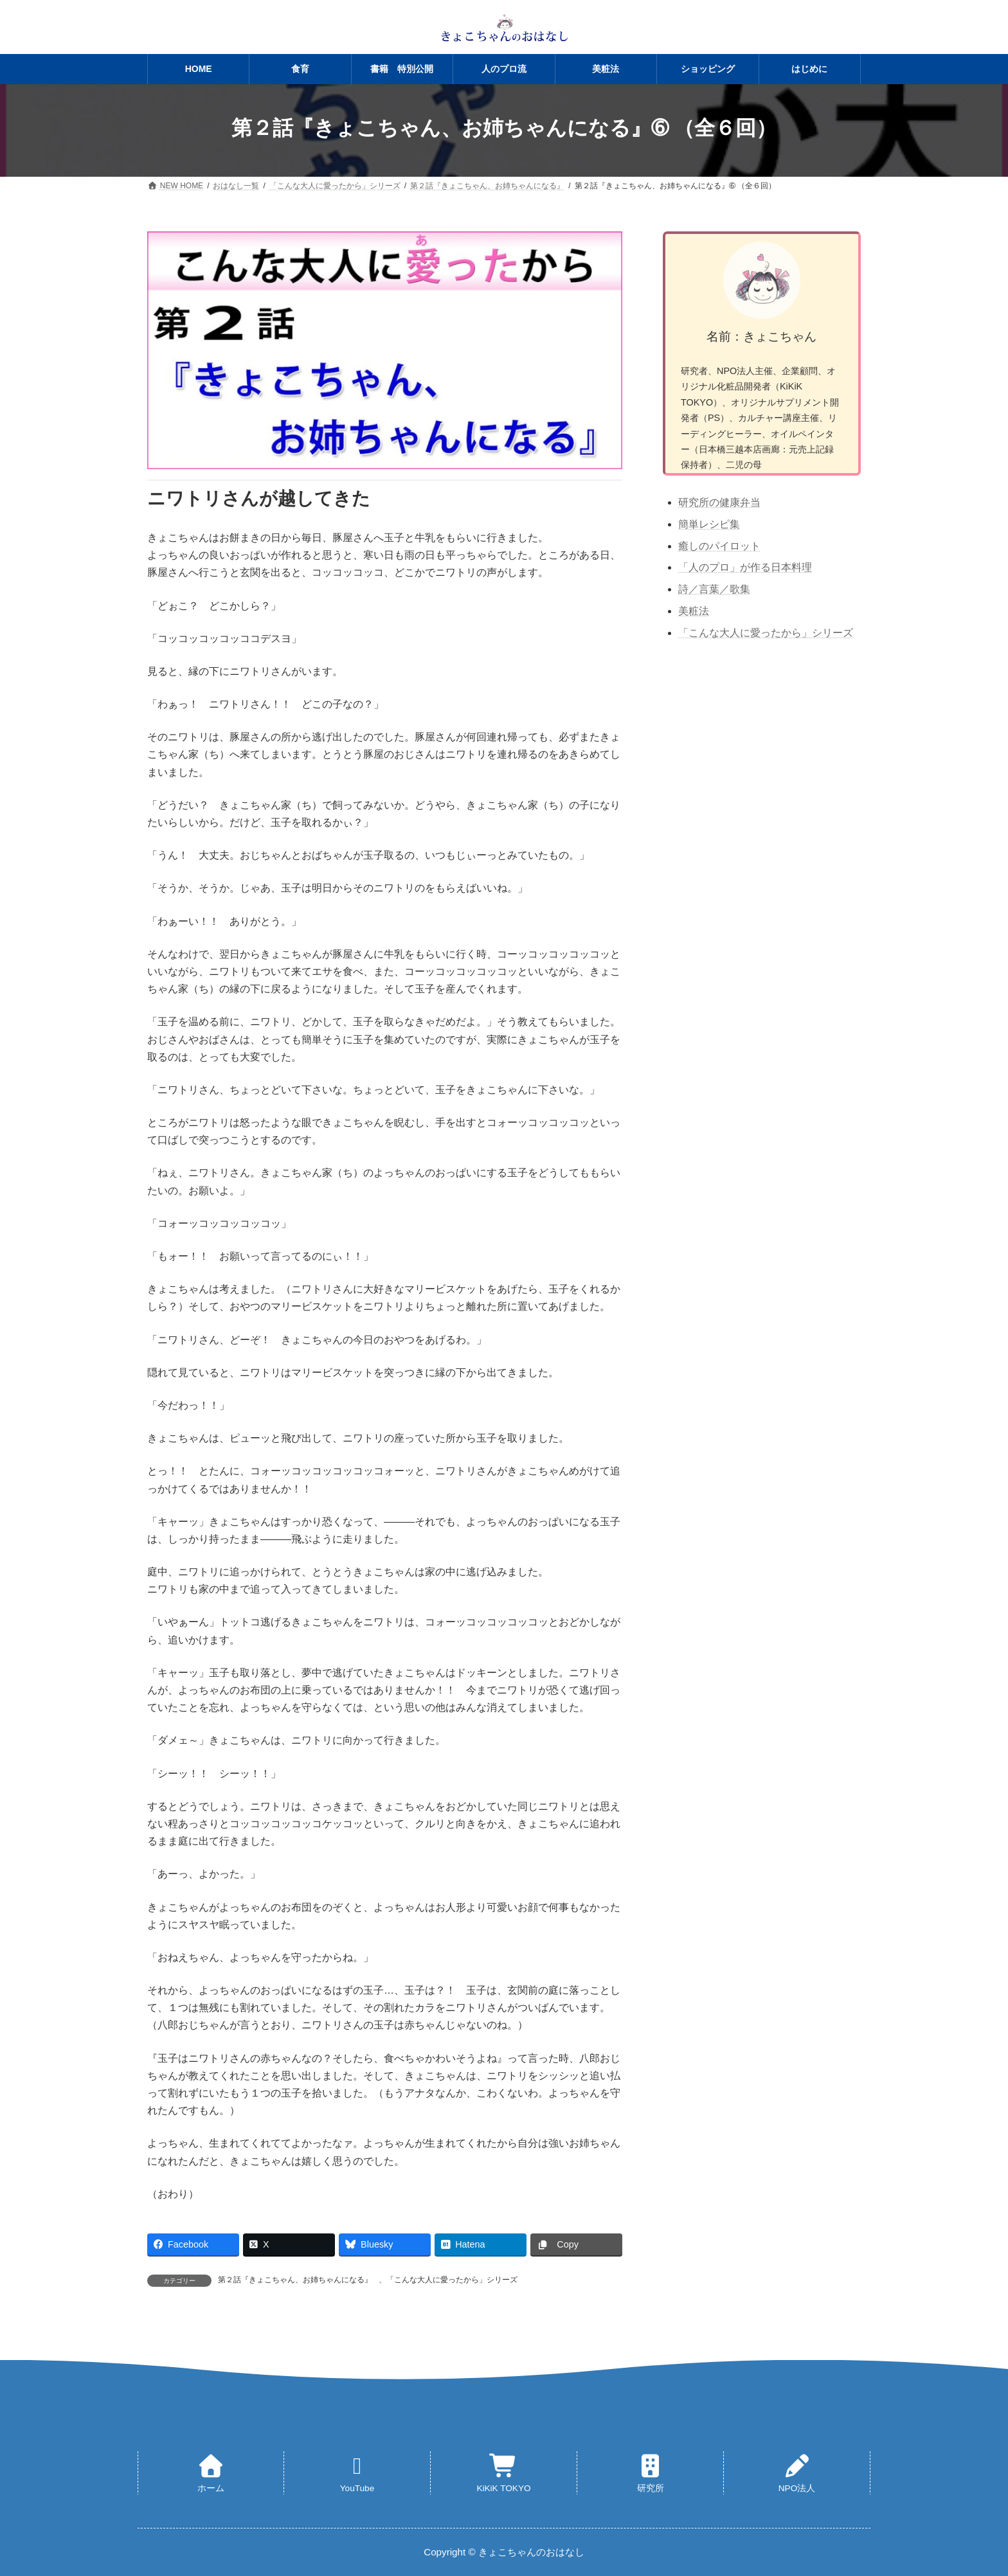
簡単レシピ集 (709, 524)
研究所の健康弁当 (719, 502)
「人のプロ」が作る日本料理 (745, 567)
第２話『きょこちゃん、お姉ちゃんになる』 (295, 2279)
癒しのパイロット (719, 546)
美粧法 (693, 610)
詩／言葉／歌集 (714, 589)
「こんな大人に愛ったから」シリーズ (452, 2279)
